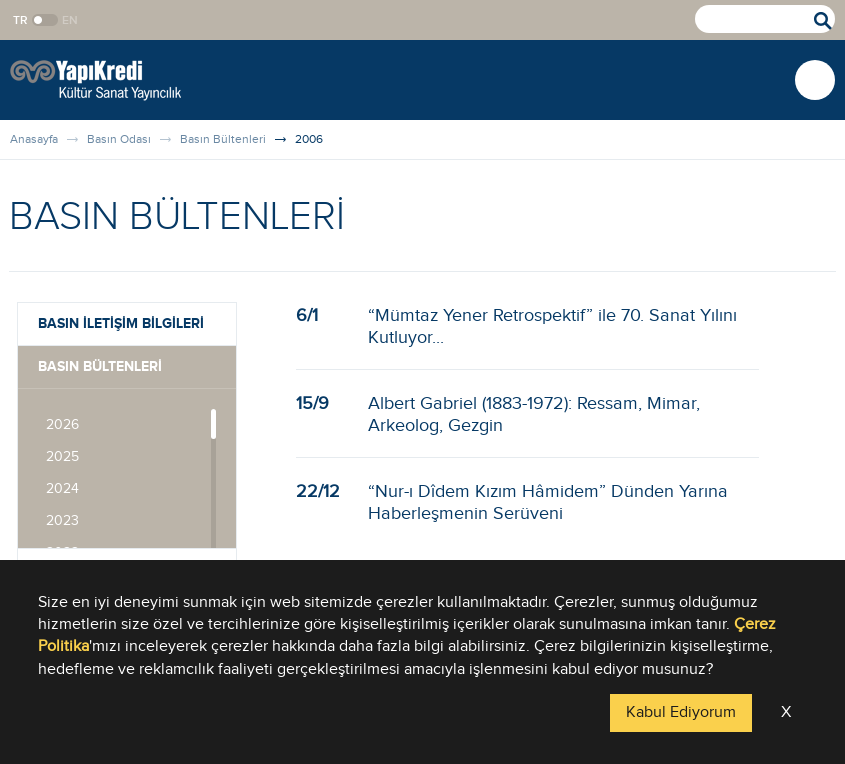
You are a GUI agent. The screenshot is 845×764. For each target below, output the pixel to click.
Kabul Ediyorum (681, 712)
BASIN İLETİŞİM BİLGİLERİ (121, 323)
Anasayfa (34, 139)
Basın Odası (119, 139)
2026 (62, 425)
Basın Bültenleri (223, 139)
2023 (62, 521)
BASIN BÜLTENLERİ (100, 366)
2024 (62, 489)
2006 (309, 139)
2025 (62, 457)
